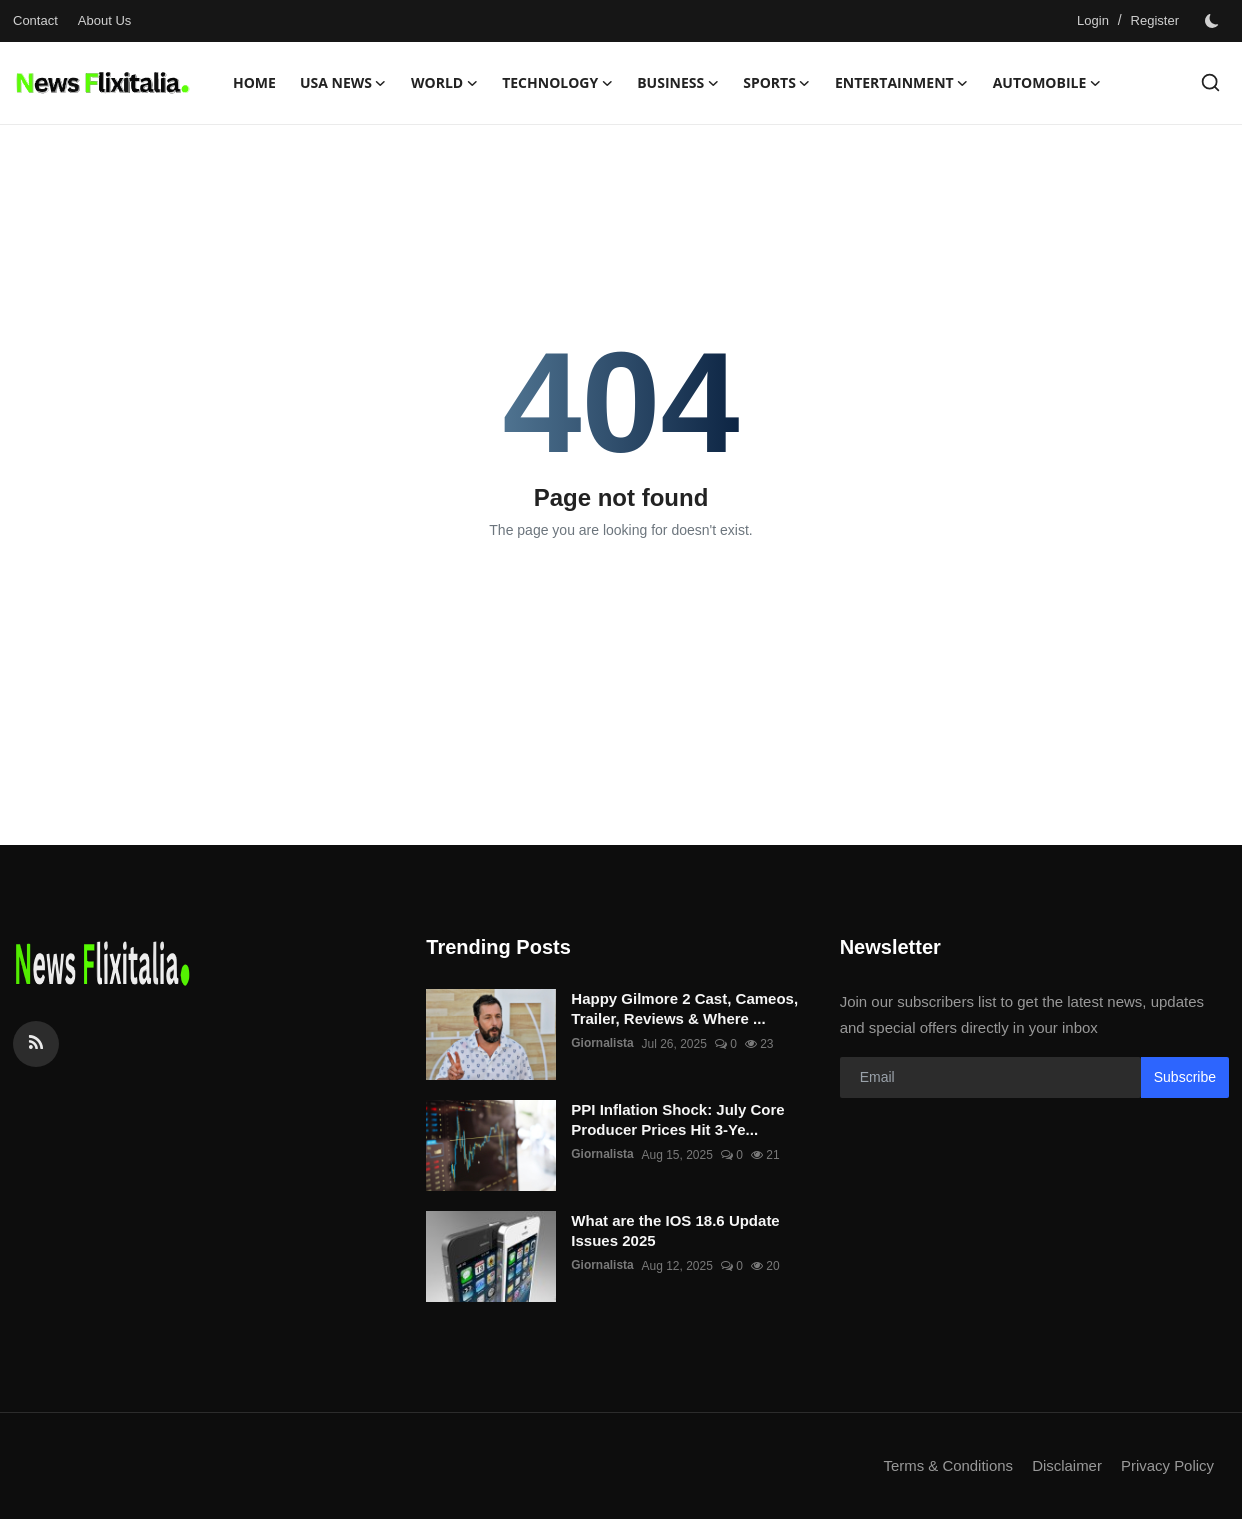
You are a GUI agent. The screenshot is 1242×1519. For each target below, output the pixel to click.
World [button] (444, 83)
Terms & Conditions (947, 1465)
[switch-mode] (1214, 21)
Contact (35, 20)
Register (1155, 20)
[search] (1210, 82)
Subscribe (1185, 1077)
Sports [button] (777, 83)
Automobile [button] (1047, 83)
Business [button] (678, 83)
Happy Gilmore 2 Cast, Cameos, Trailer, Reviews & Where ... (684, 1008)
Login (1093, 20)
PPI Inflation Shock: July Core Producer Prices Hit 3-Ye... (677, 1119)
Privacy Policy (1167, 1465)
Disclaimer (1066, 1465)
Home (254, 82)
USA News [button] (343, 83)
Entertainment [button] (902, 83)
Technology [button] (557, 83)
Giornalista (602, 1044)
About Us (104, 20)
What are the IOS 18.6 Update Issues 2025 (675, 1230)
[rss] (36, 1044)
